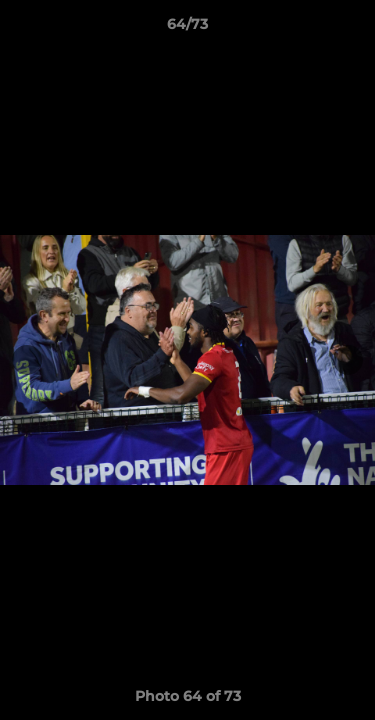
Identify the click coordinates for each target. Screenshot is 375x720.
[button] (351, 29)
